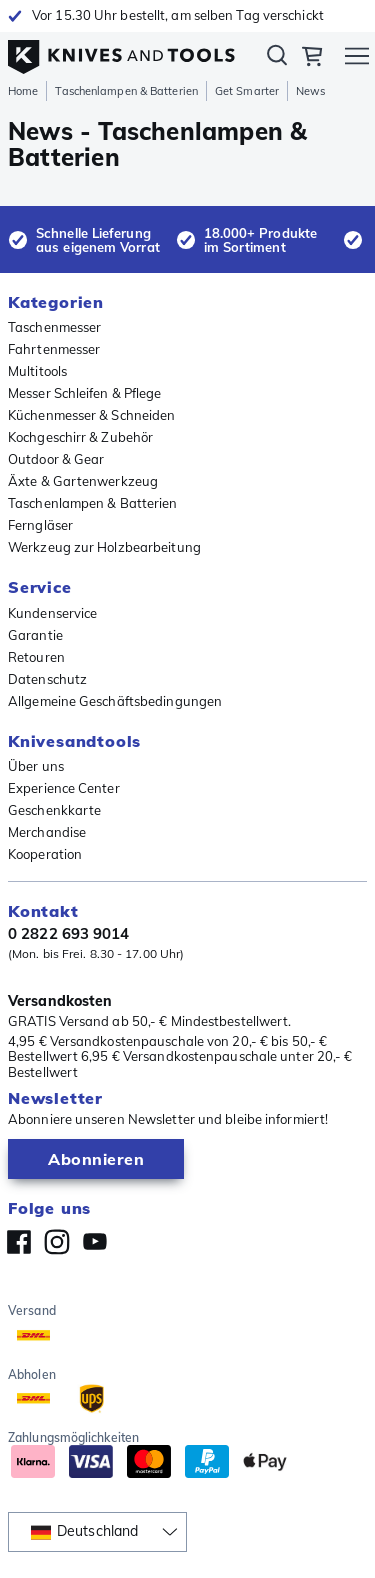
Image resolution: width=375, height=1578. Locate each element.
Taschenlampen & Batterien (126, 91)
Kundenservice (52, 613)
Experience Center (64, 788)
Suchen (277, 59)
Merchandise (47, 832)
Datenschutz (47, 679)
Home (23, 91)
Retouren (36, 657)
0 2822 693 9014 (69, 934)
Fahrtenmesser (54, 349)
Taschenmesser (54, 327)
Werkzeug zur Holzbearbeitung (104, 547)
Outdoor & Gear (56, 459)
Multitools (37, 371)
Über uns (36, 766)
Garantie (35, 635)
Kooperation (45, 854)
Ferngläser (40, 525)
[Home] (121, 52)
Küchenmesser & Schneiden (91, 415)
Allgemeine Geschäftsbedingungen (115, 701)
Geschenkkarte (54, 810)
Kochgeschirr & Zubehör (80, 437)
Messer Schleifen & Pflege (85, 393)
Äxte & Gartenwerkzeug (83, 481)
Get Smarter (247, 91)
